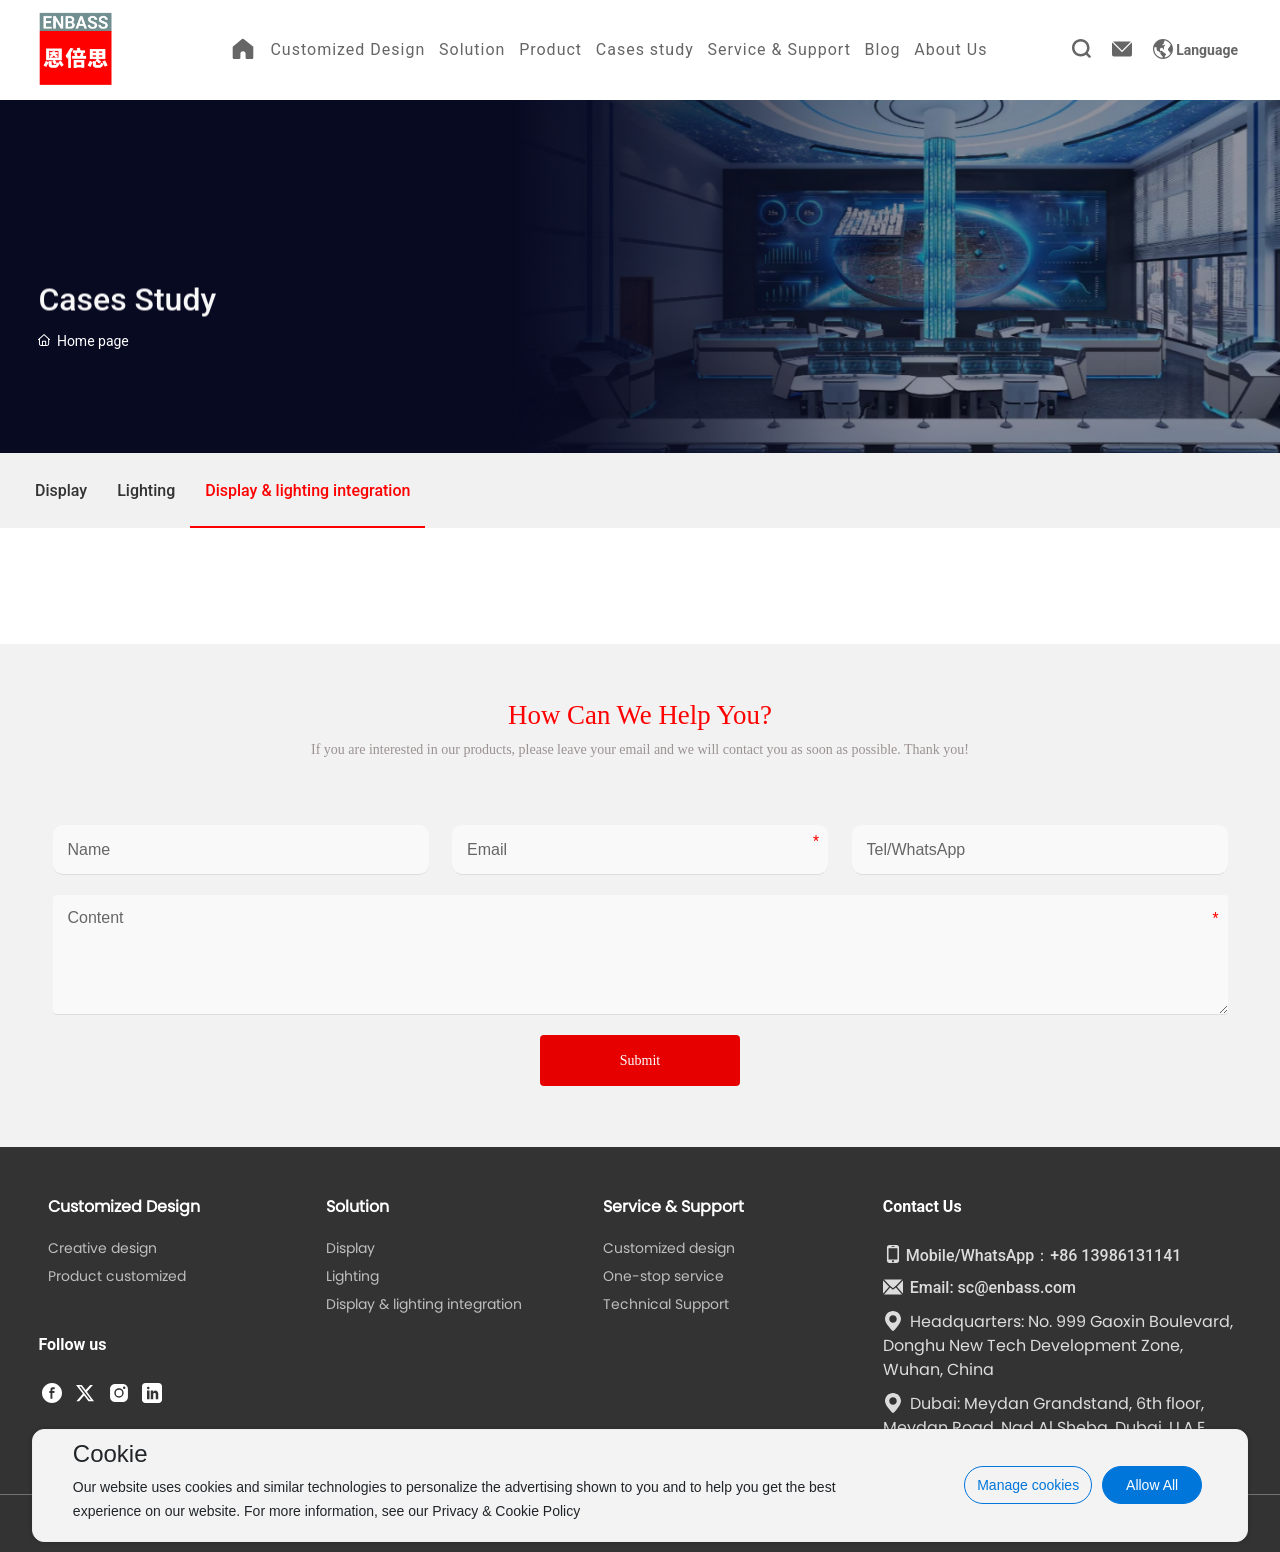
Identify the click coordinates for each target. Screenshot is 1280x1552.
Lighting (146, 490)
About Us (950, 49)
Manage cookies (1028, 1485)
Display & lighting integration (307, 490)
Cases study (645, 49)
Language (1195, 50)
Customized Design (347, 49)
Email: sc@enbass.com (979, 1287)
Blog (883, 49)
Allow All (1152, 1485)
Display (61, 490)
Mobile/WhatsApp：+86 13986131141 (1032, 1255)
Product (550, 49)
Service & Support (778, 49)
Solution (472, 49)
